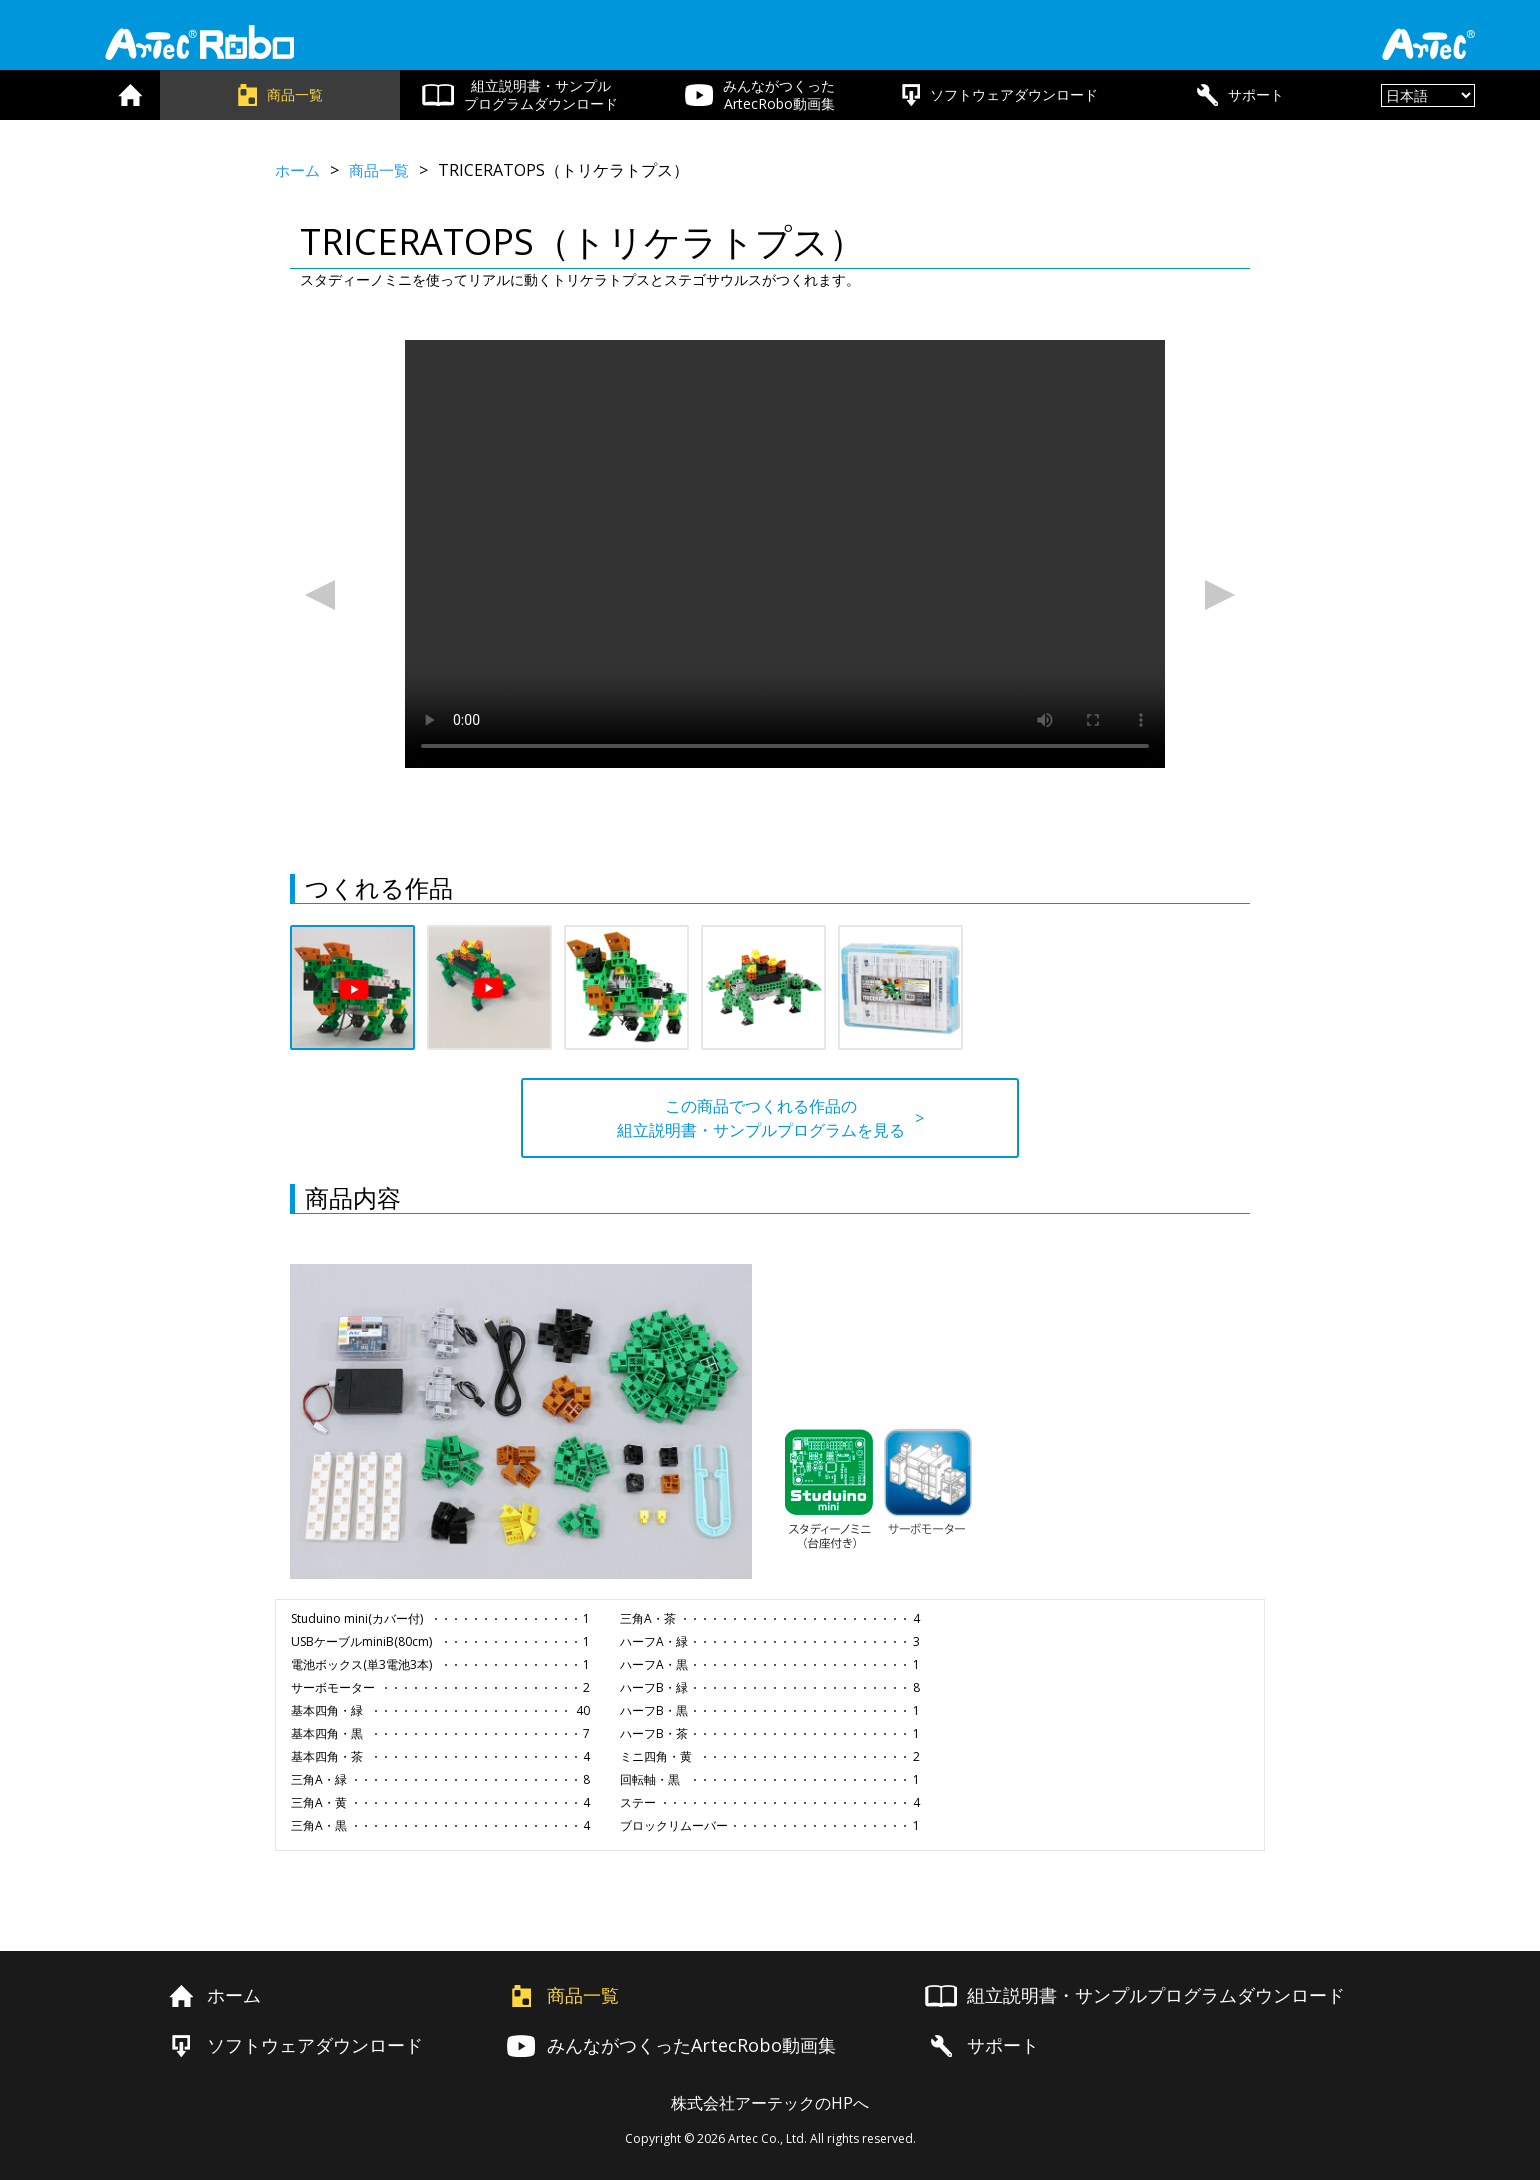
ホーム (299, 170)
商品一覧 (384, 170)
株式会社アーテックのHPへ (770, 2098)
